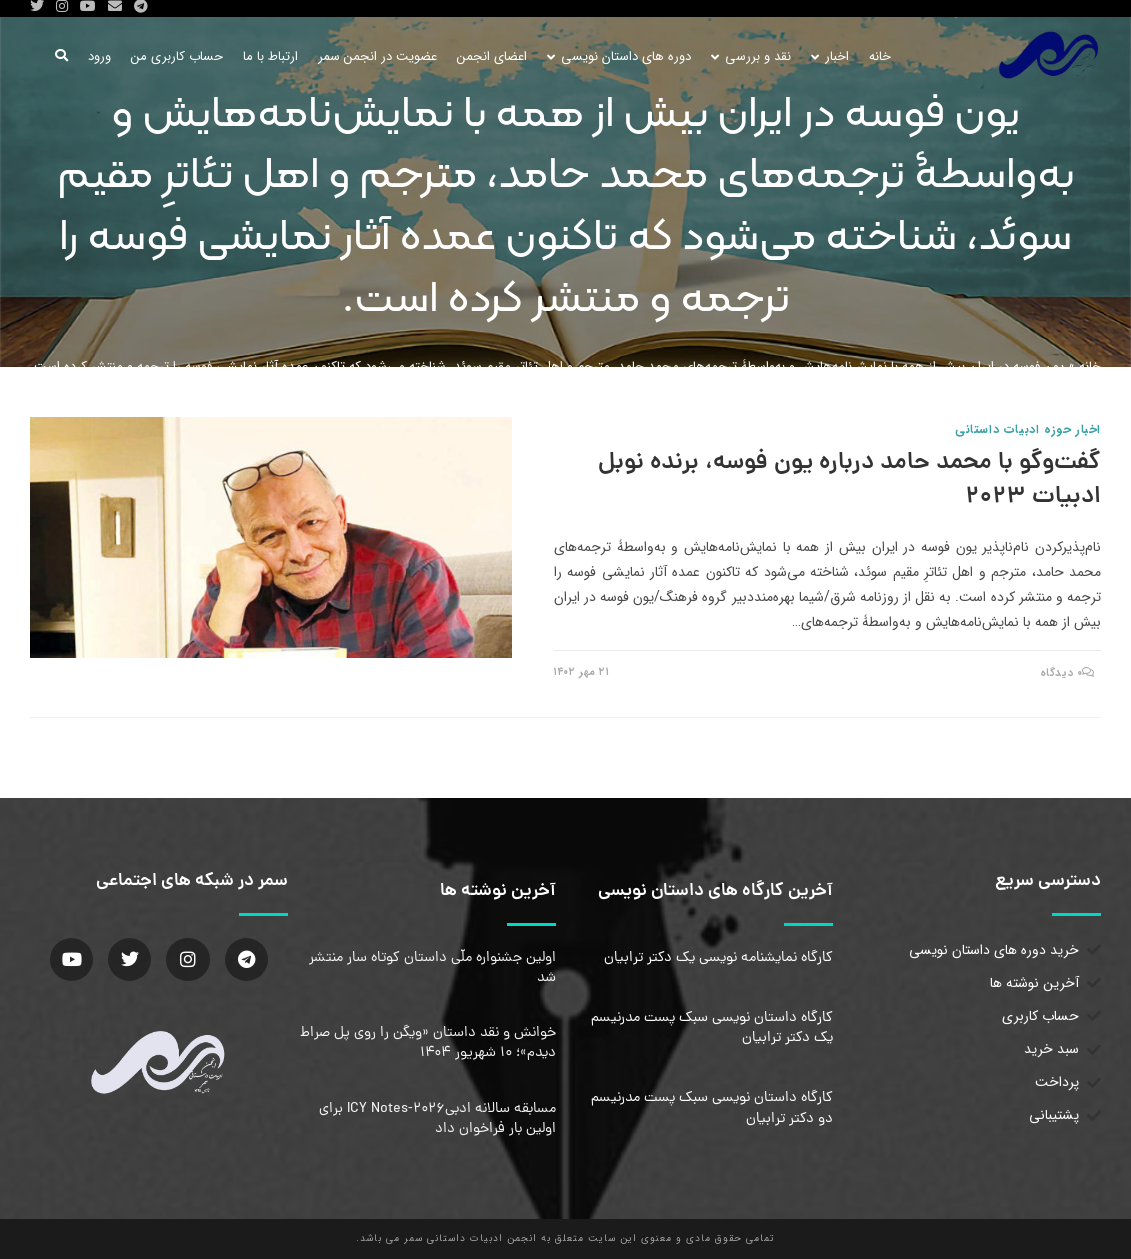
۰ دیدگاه (1061, 673)
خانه (1090, 366)
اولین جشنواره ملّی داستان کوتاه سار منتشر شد (432, 968)
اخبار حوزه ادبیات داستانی (1028, 429)
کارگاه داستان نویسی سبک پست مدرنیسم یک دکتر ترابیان (712, 1028)
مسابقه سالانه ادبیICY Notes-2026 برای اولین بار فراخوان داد (437, 1119)
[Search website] (61, 56)
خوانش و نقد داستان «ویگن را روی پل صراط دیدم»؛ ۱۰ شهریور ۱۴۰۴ (428, 1043)
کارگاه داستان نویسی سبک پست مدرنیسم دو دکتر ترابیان (712, 1108)
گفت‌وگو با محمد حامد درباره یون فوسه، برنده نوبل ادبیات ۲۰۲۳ (849, 480)
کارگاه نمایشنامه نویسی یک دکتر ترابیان (718, 958)
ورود (99, 56)
